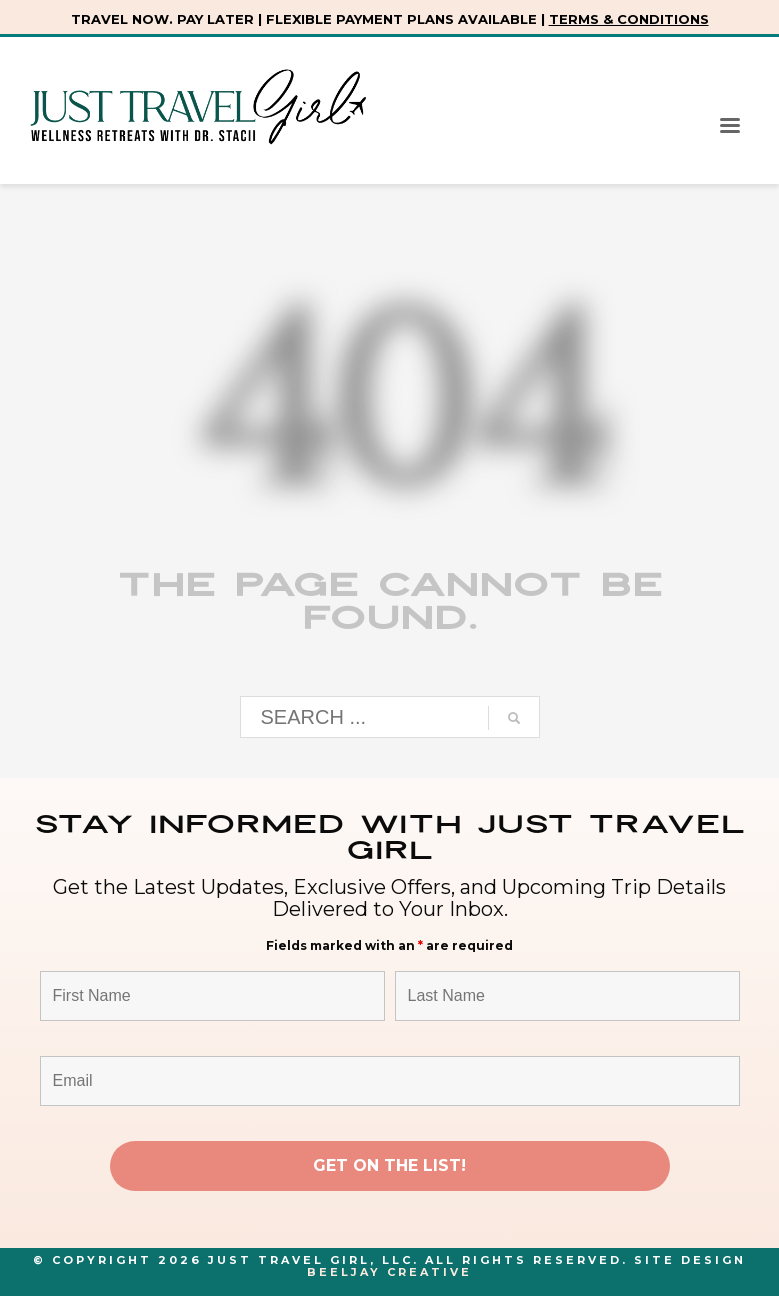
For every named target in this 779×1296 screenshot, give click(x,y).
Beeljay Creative (389, 1272)
